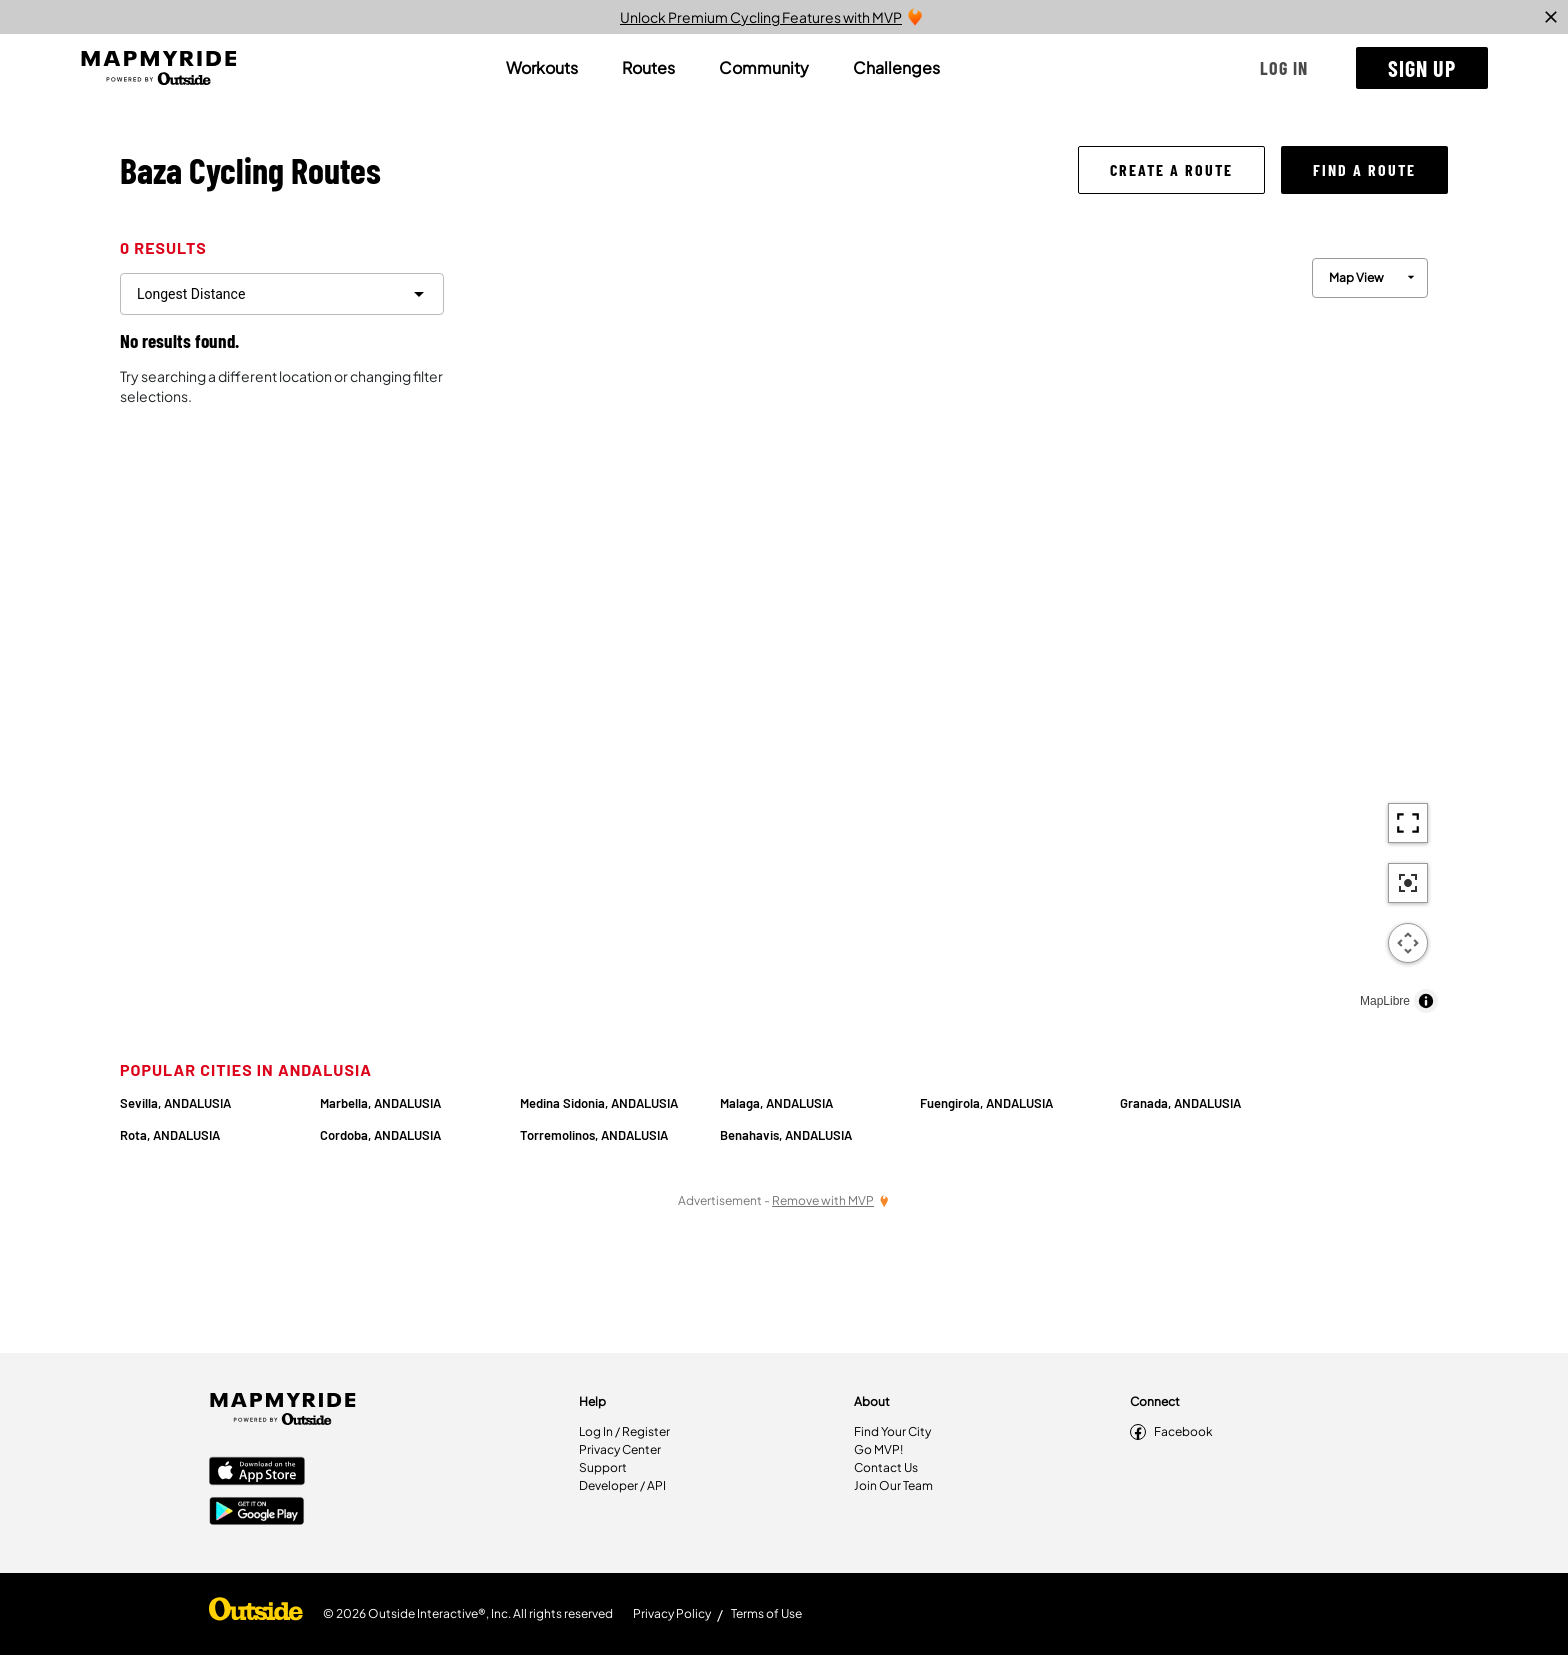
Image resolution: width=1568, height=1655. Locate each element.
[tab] (542, 68)
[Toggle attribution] (1426, 1001)
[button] (1284, 68)
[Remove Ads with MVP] (831, 1200)
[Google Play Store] (257, 1513)
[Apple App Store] (257, 1473)
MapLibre (1385, 1001)
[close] (1551, 17)
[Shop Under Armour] (256, 1614)
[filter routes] (282, 294)
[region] (954, 630)
